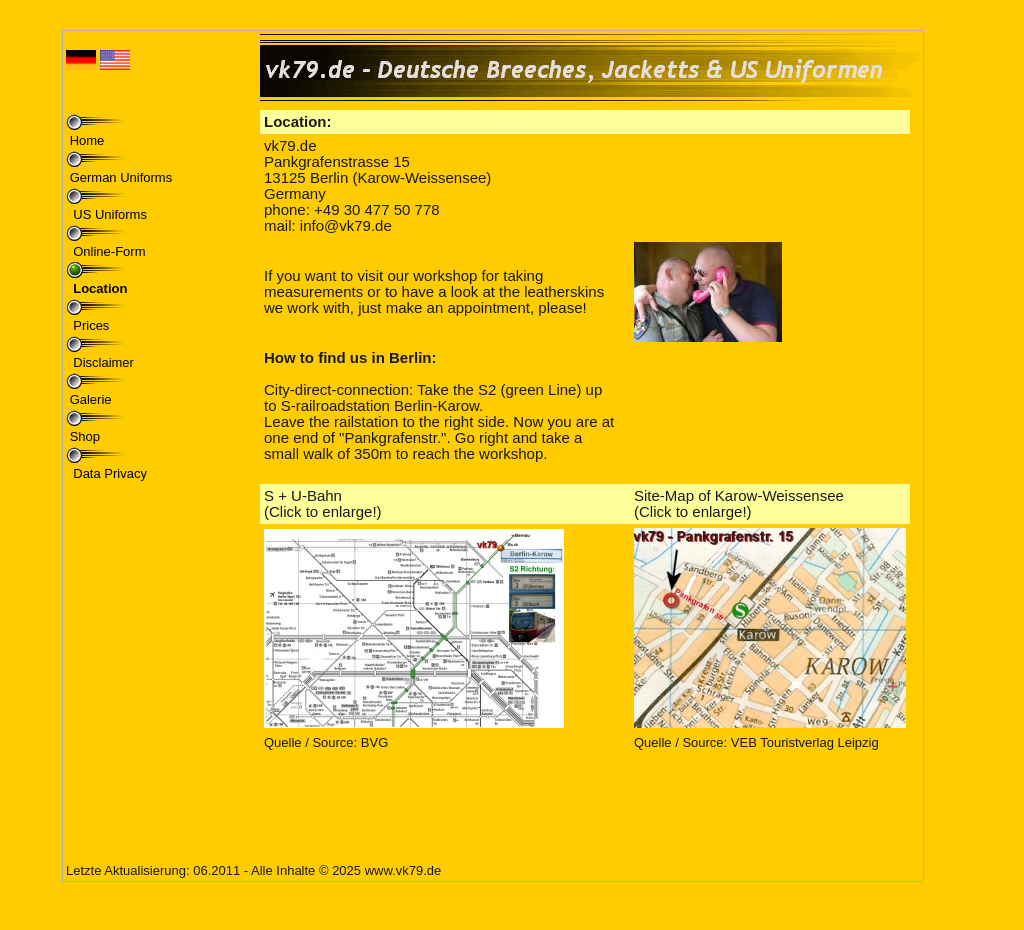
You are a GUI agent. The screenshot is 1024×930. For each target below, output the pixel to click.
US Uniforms (108, 214)
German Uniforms (121, 177)
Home (87, 140)
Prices (90, 325)
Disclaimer (102, 362)
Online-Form (108, 251)
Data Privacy (108, 473)
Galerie (91, 399)
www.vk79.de (403, 870)
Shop (85, 436)
